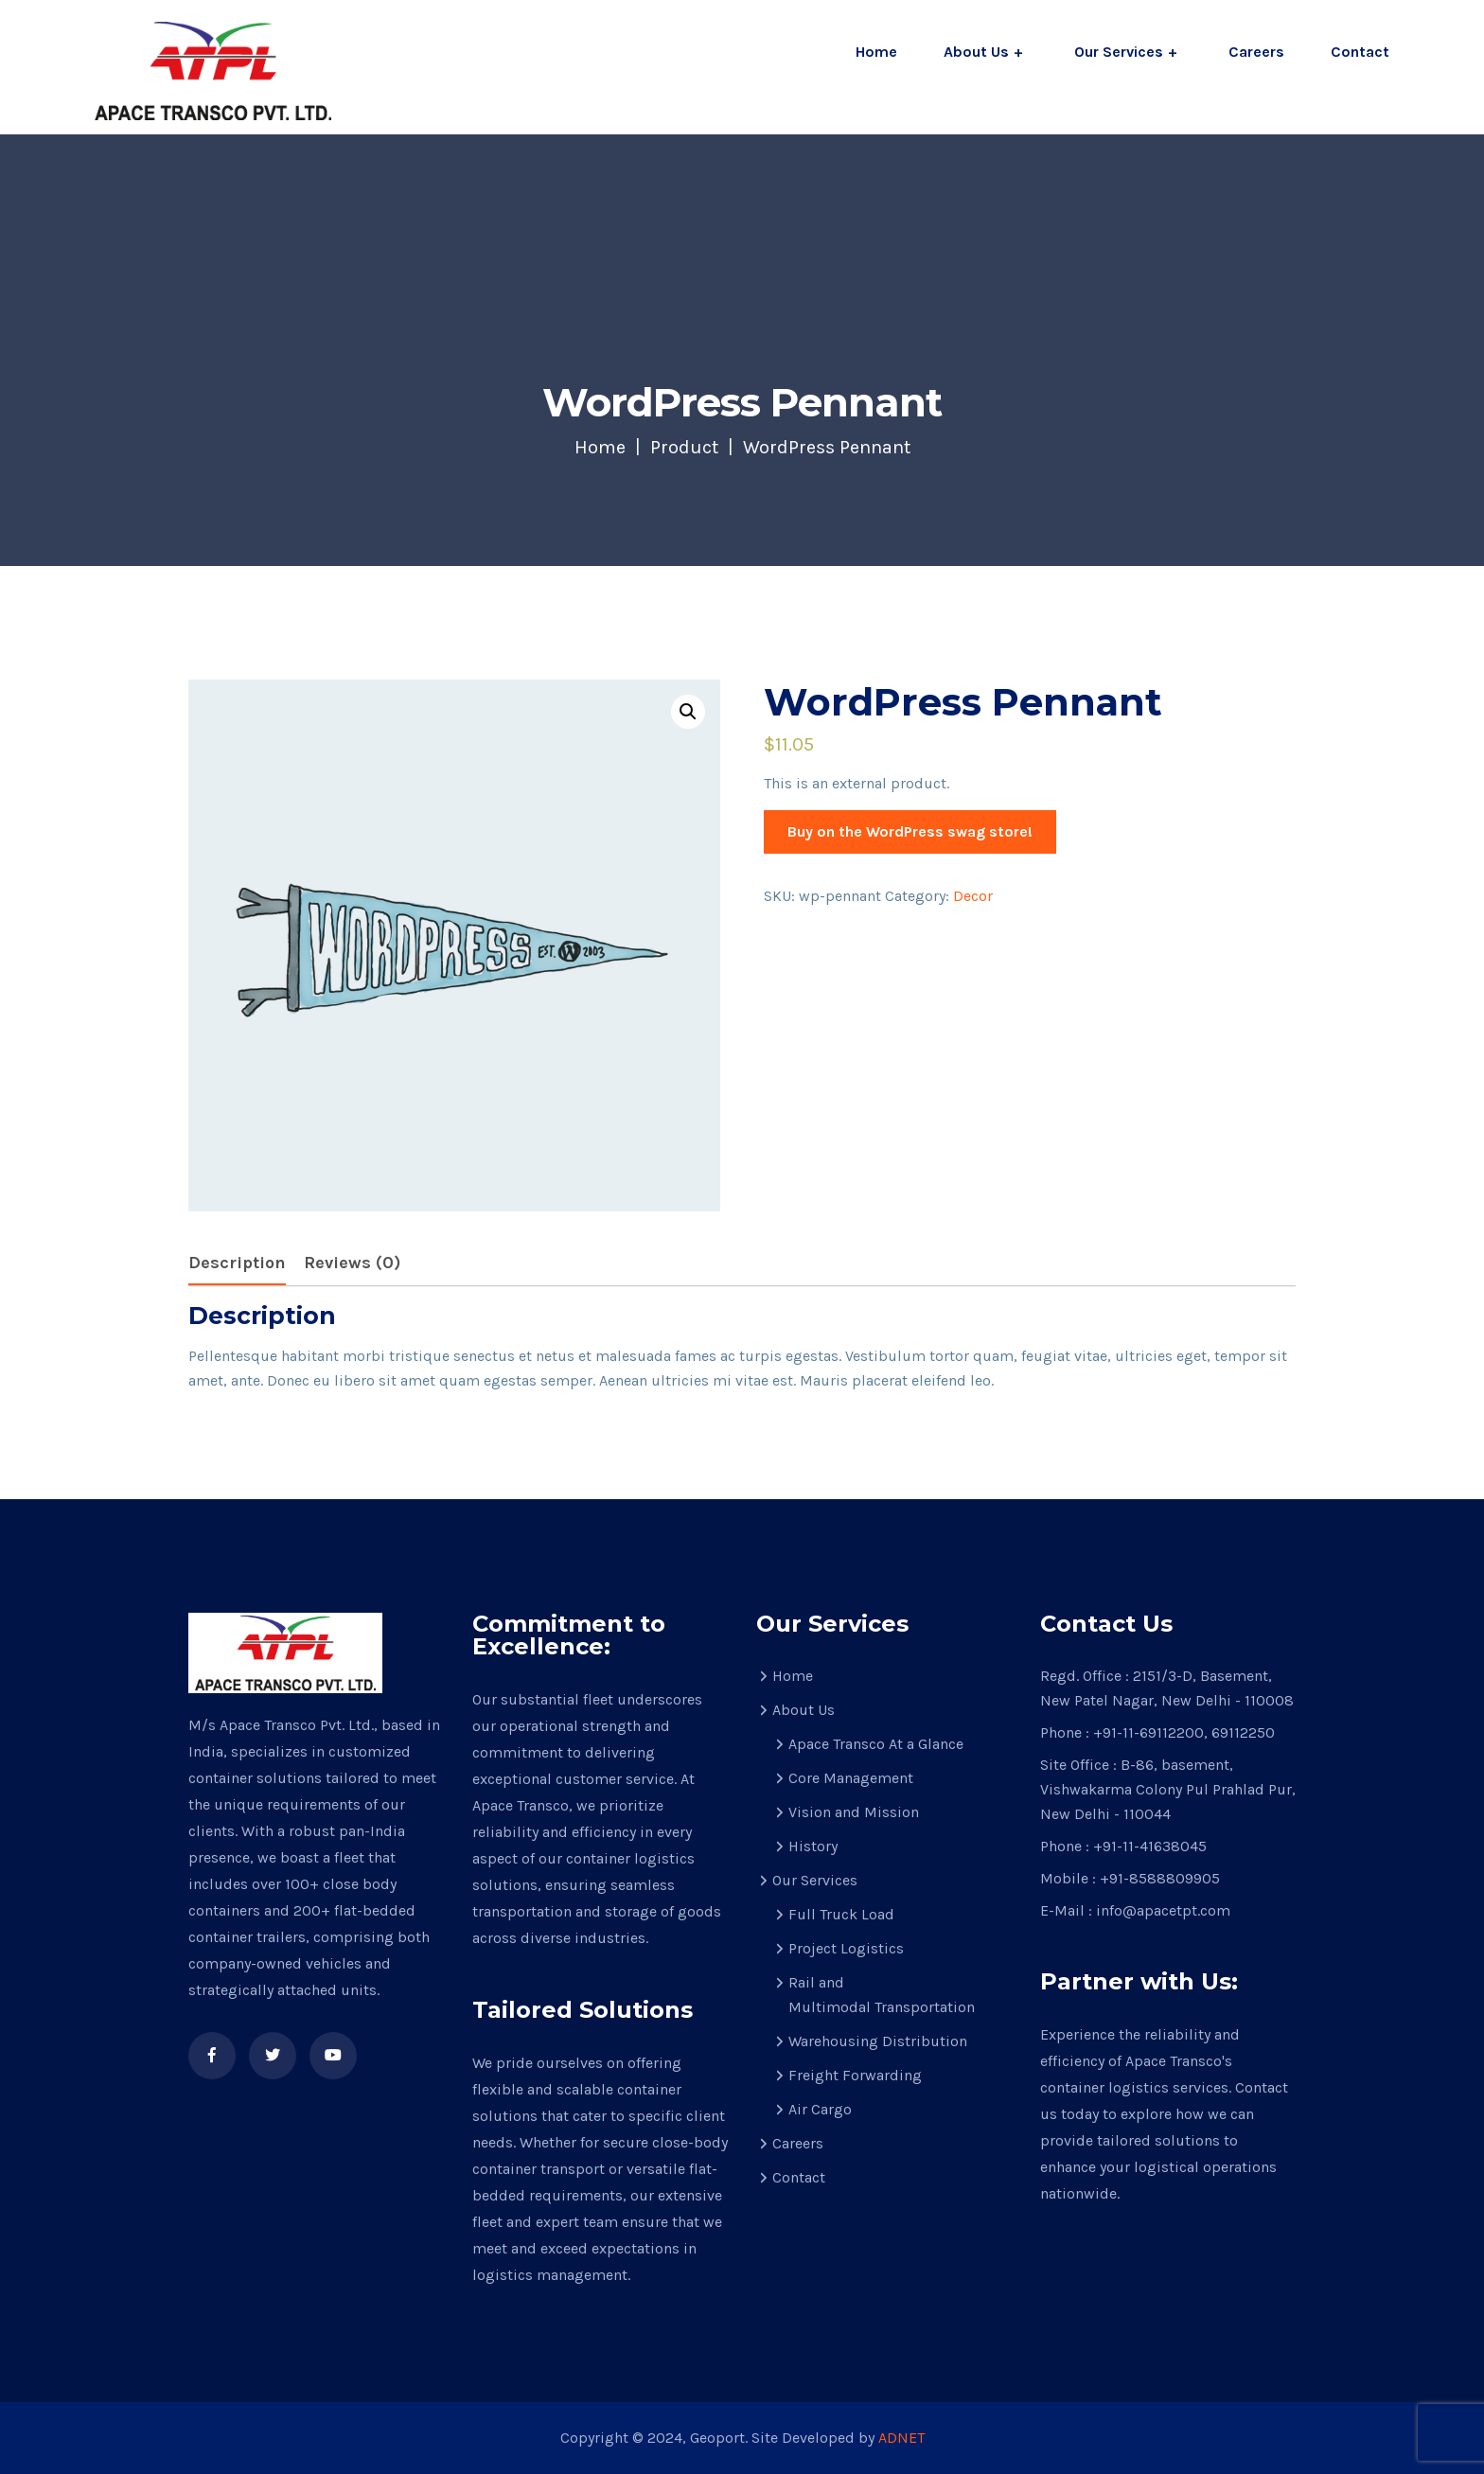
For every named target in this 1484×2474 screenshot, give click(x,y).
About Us (976, 52)
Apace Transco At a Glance (875, 1744)
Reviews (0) (352, 1262)
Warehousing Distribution (877, 2041)
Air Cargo (820, 2109)
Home (876, 52)
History (813, 1846)
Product (684, 447)
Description (237, 1262)
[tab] (237, 1264)
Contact (1360, 52)
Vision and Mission (853, 1812)
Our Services (1118, 52)
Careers (1256, 52)
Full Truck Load (841, 1914)
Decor (973, 896)
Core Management (850, 1778)
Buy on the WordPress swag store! (910, 831)
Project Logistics (846, 1948)
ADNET (901, 2438)
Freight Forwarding (855, 2075)
